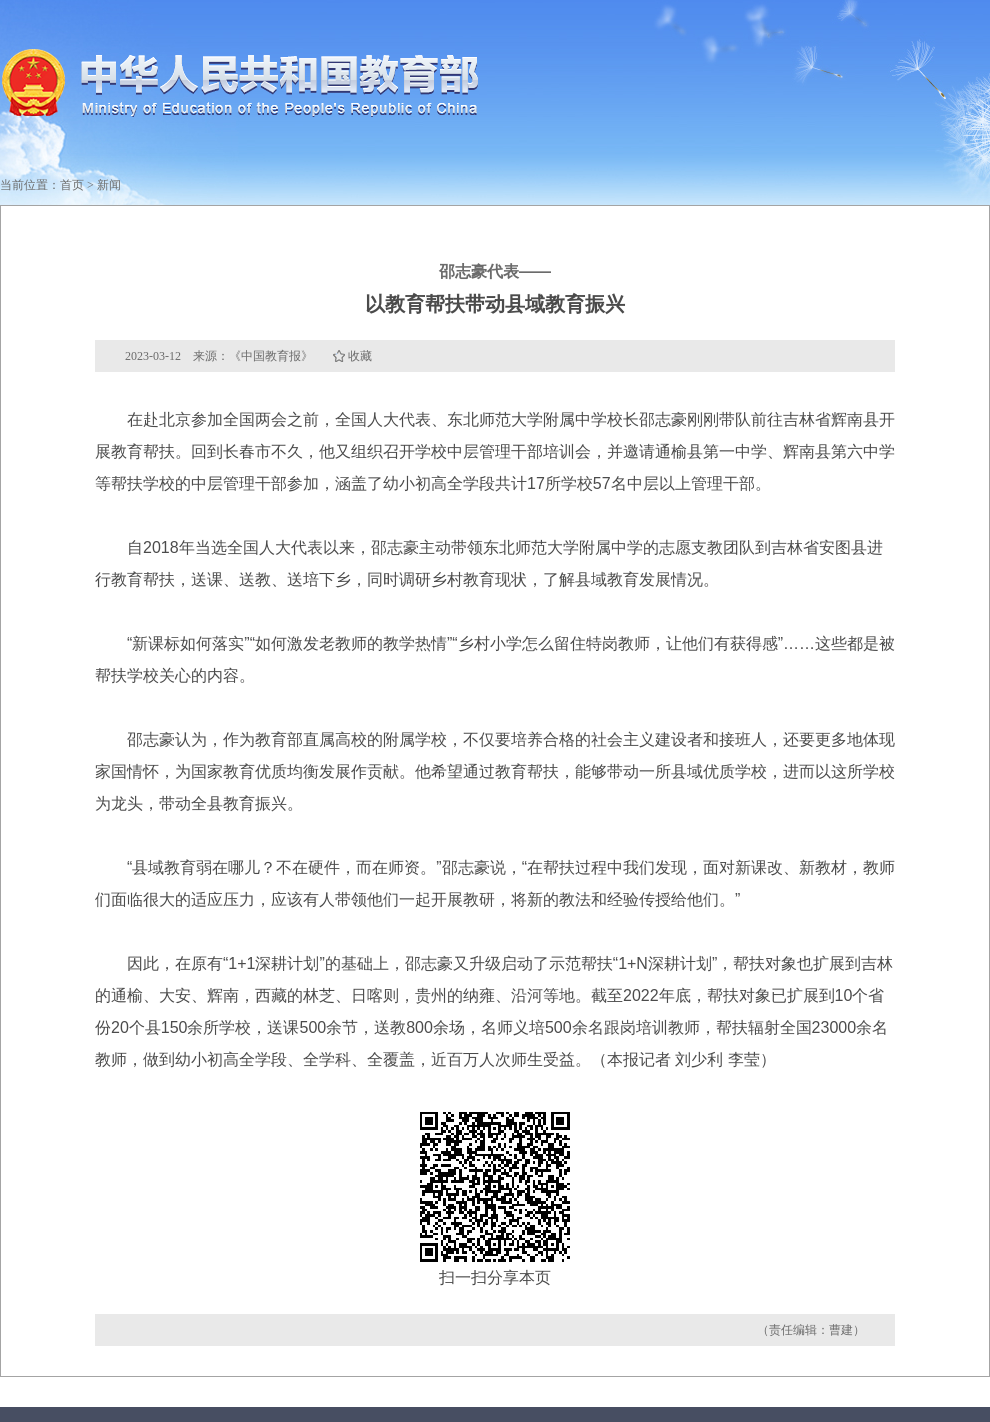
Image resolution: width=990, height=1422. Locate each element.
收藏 (360, 356)
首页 (72, 185)
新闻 (109, 185)
